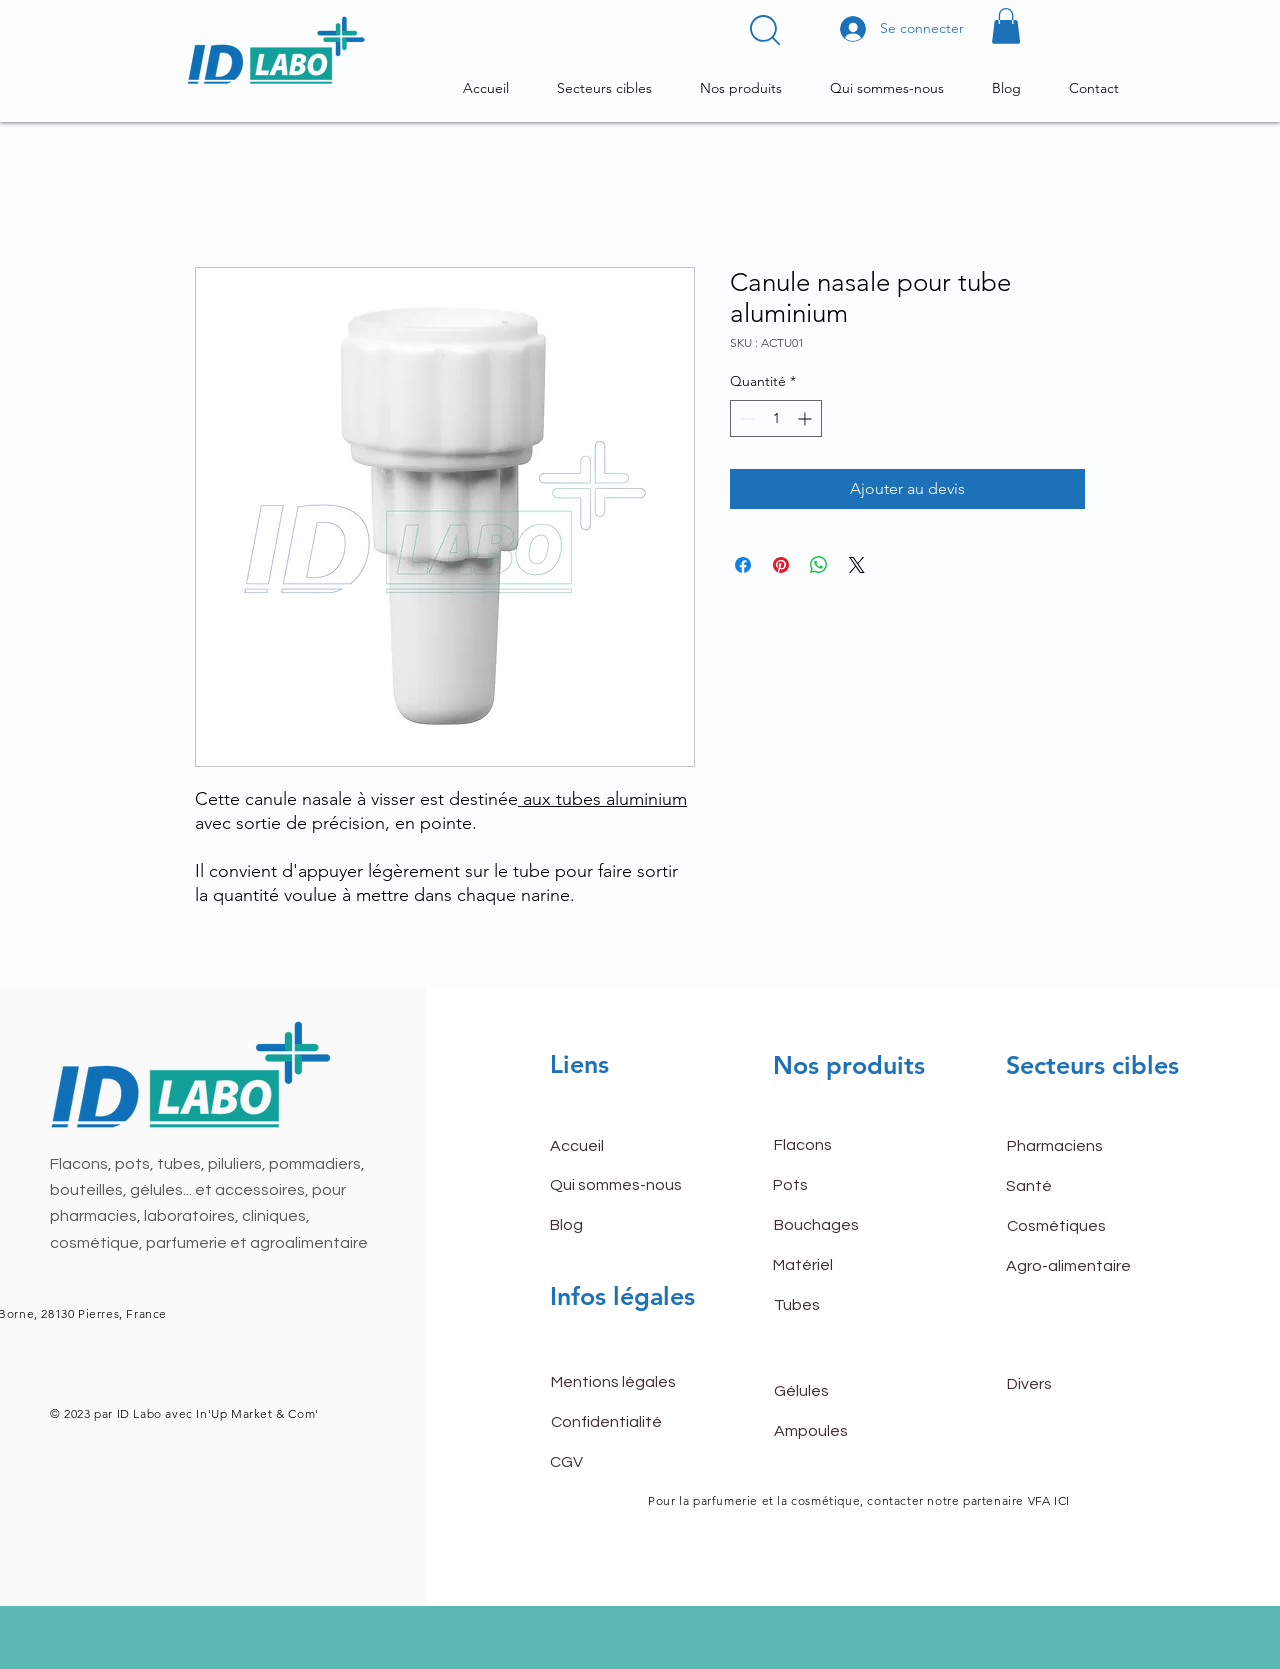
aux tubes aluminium (602, 799)
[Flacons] (845, 1145)
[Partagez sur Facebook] (743, 565)
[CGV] (621, 1462)
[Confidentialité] (622, 1422)
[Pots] (844, 1185)
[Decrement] (745, 418)
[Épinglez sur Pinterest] (781, 565)
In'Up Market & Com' (256, 1413)
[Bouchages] (845, 1225)
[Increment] (806, 418)
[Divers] (1078, 1384)
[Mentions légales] (622, 1382)
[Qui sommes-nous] (621, 1185)
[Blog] (621, 1225)
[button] (765, 30)
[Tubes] (845, 1305)
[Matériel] (844, 1265)
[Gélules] (845, 1391)
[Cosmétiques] (1078, 1226)
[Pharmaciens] (1078, 1146)
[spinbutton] (776, 418)
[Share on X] (857, 565)
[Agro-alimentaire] (1077, 1266)
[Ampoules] (845, 1431)
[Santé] (1077, 1186)
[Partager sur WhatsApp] (819, 565)
